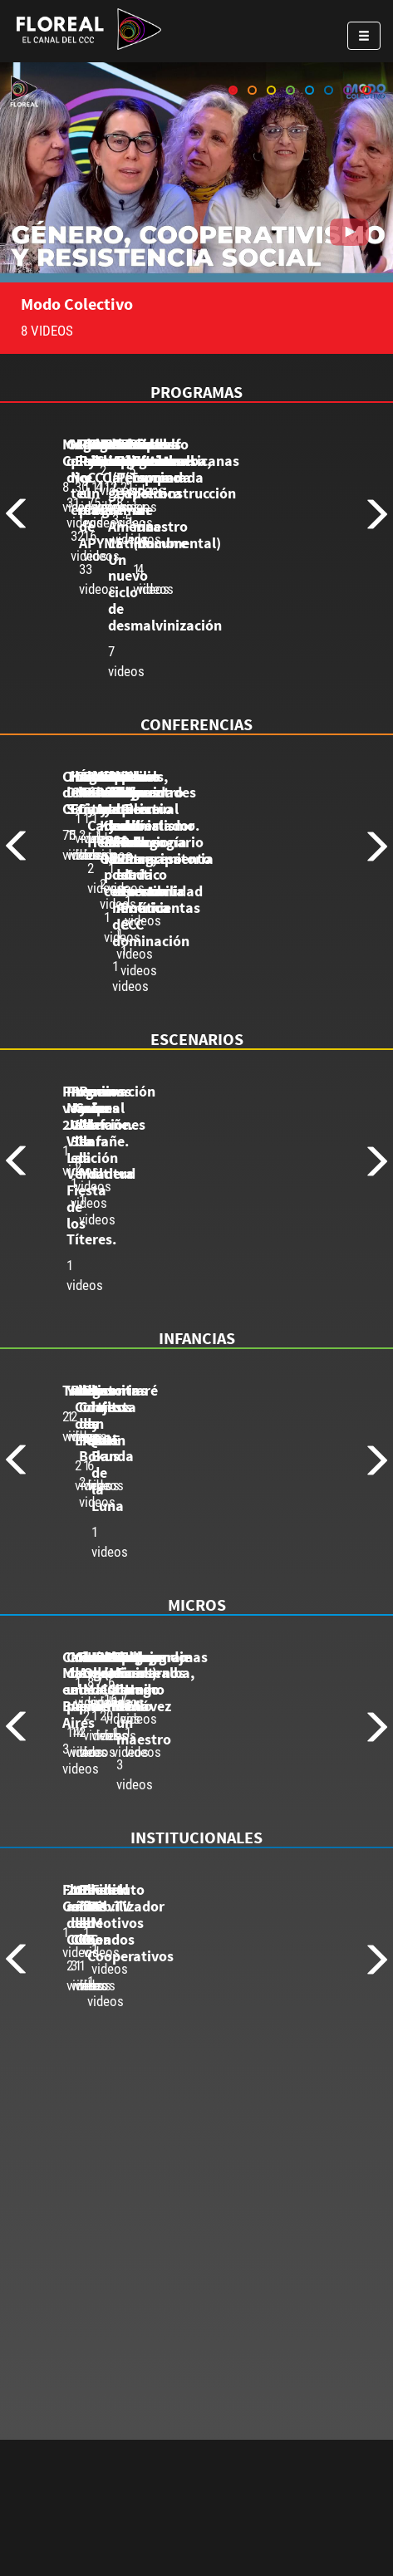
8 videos (85, 619)
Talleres (88, 1517)
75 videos (88, 933)
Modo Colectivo (77, 303)
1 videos (85, 1247)
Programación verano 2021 (151, 1220)
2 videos (85, 1543)
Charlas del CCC (112, 906)
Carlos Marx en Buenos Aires (154, 1798)
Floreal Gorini (106, 2095)
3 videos (85, 1824)
